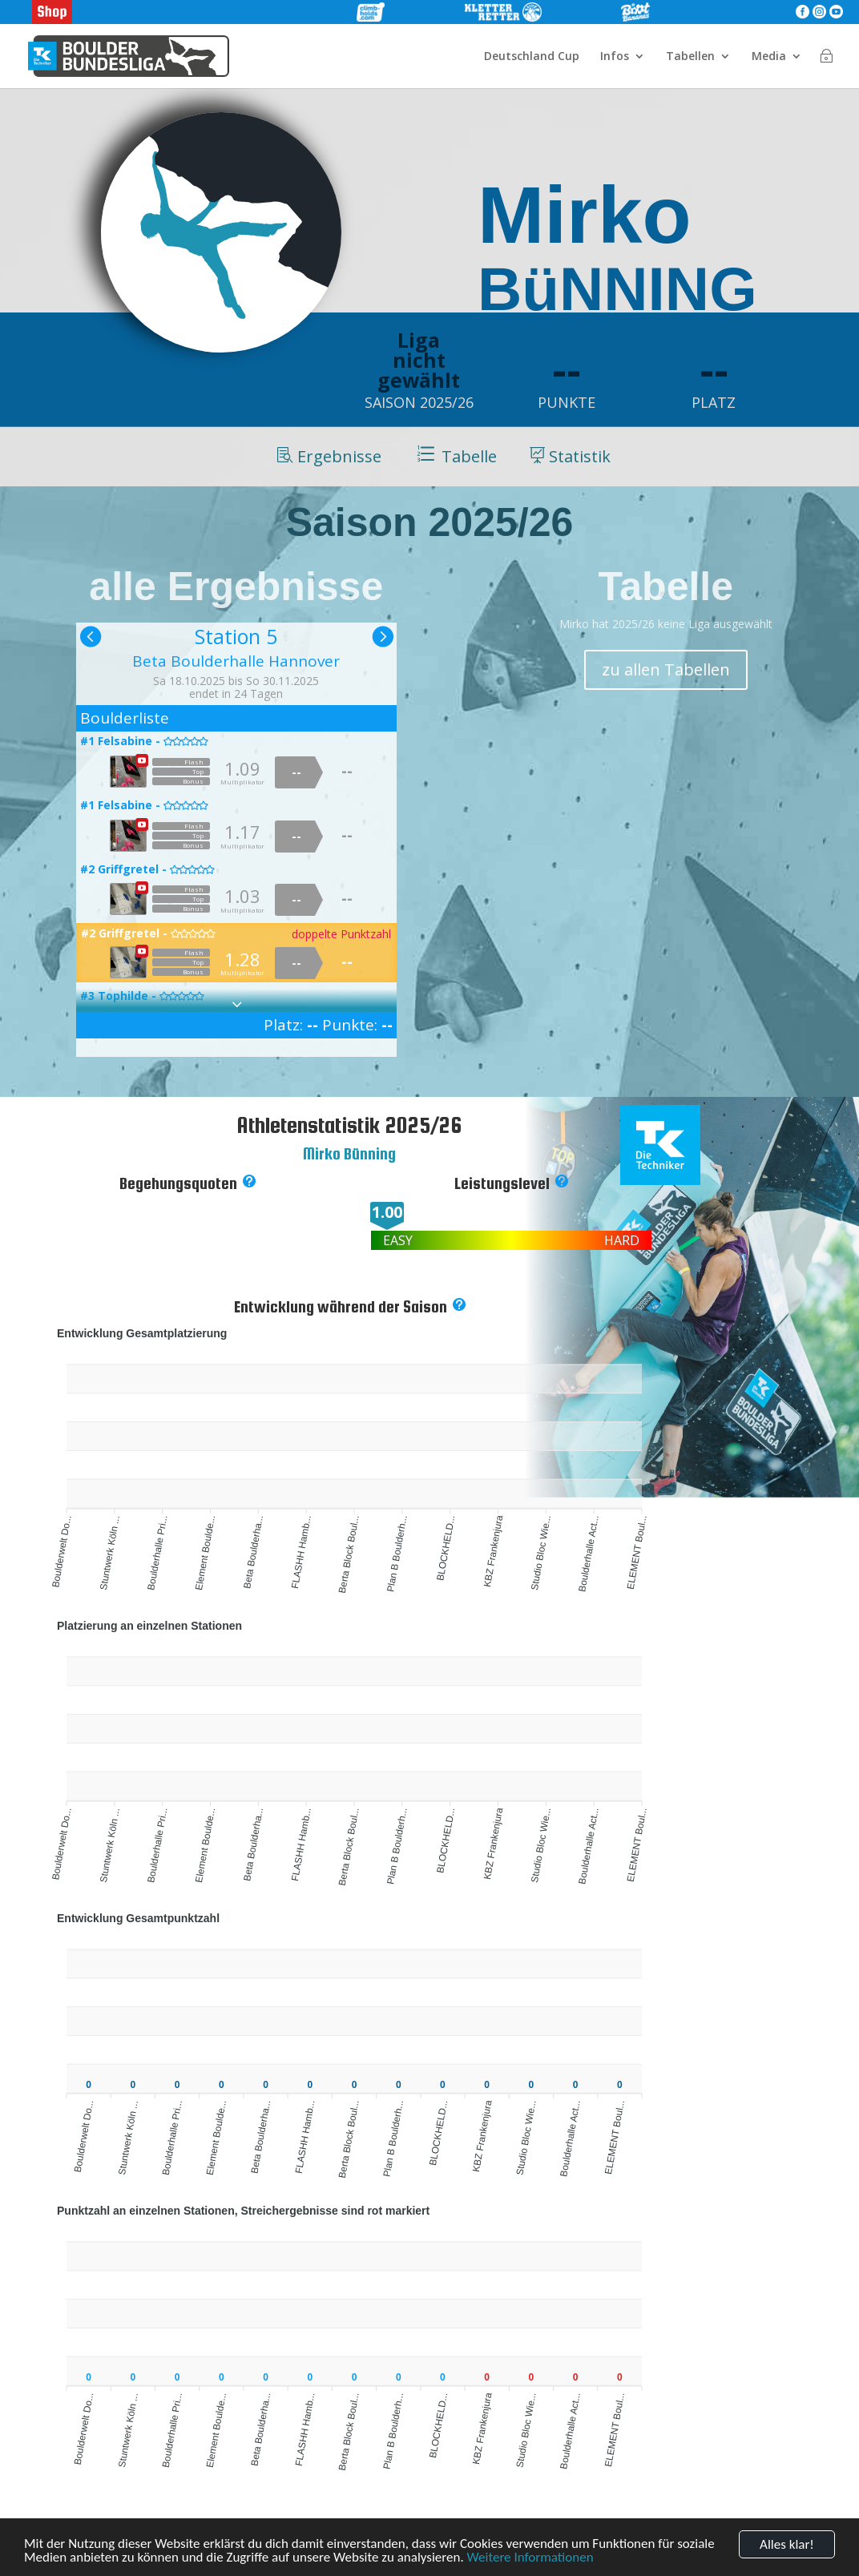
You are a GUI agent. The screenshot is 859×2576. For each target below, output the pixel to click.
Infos (614, 56)
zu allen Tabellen (666, 669)
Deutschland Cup (531, 56)
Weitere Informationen (530, 2558)
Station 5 (236, 636)
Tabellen (690, 56)
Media (769, 56)
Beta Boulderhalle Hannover (236, 661)
